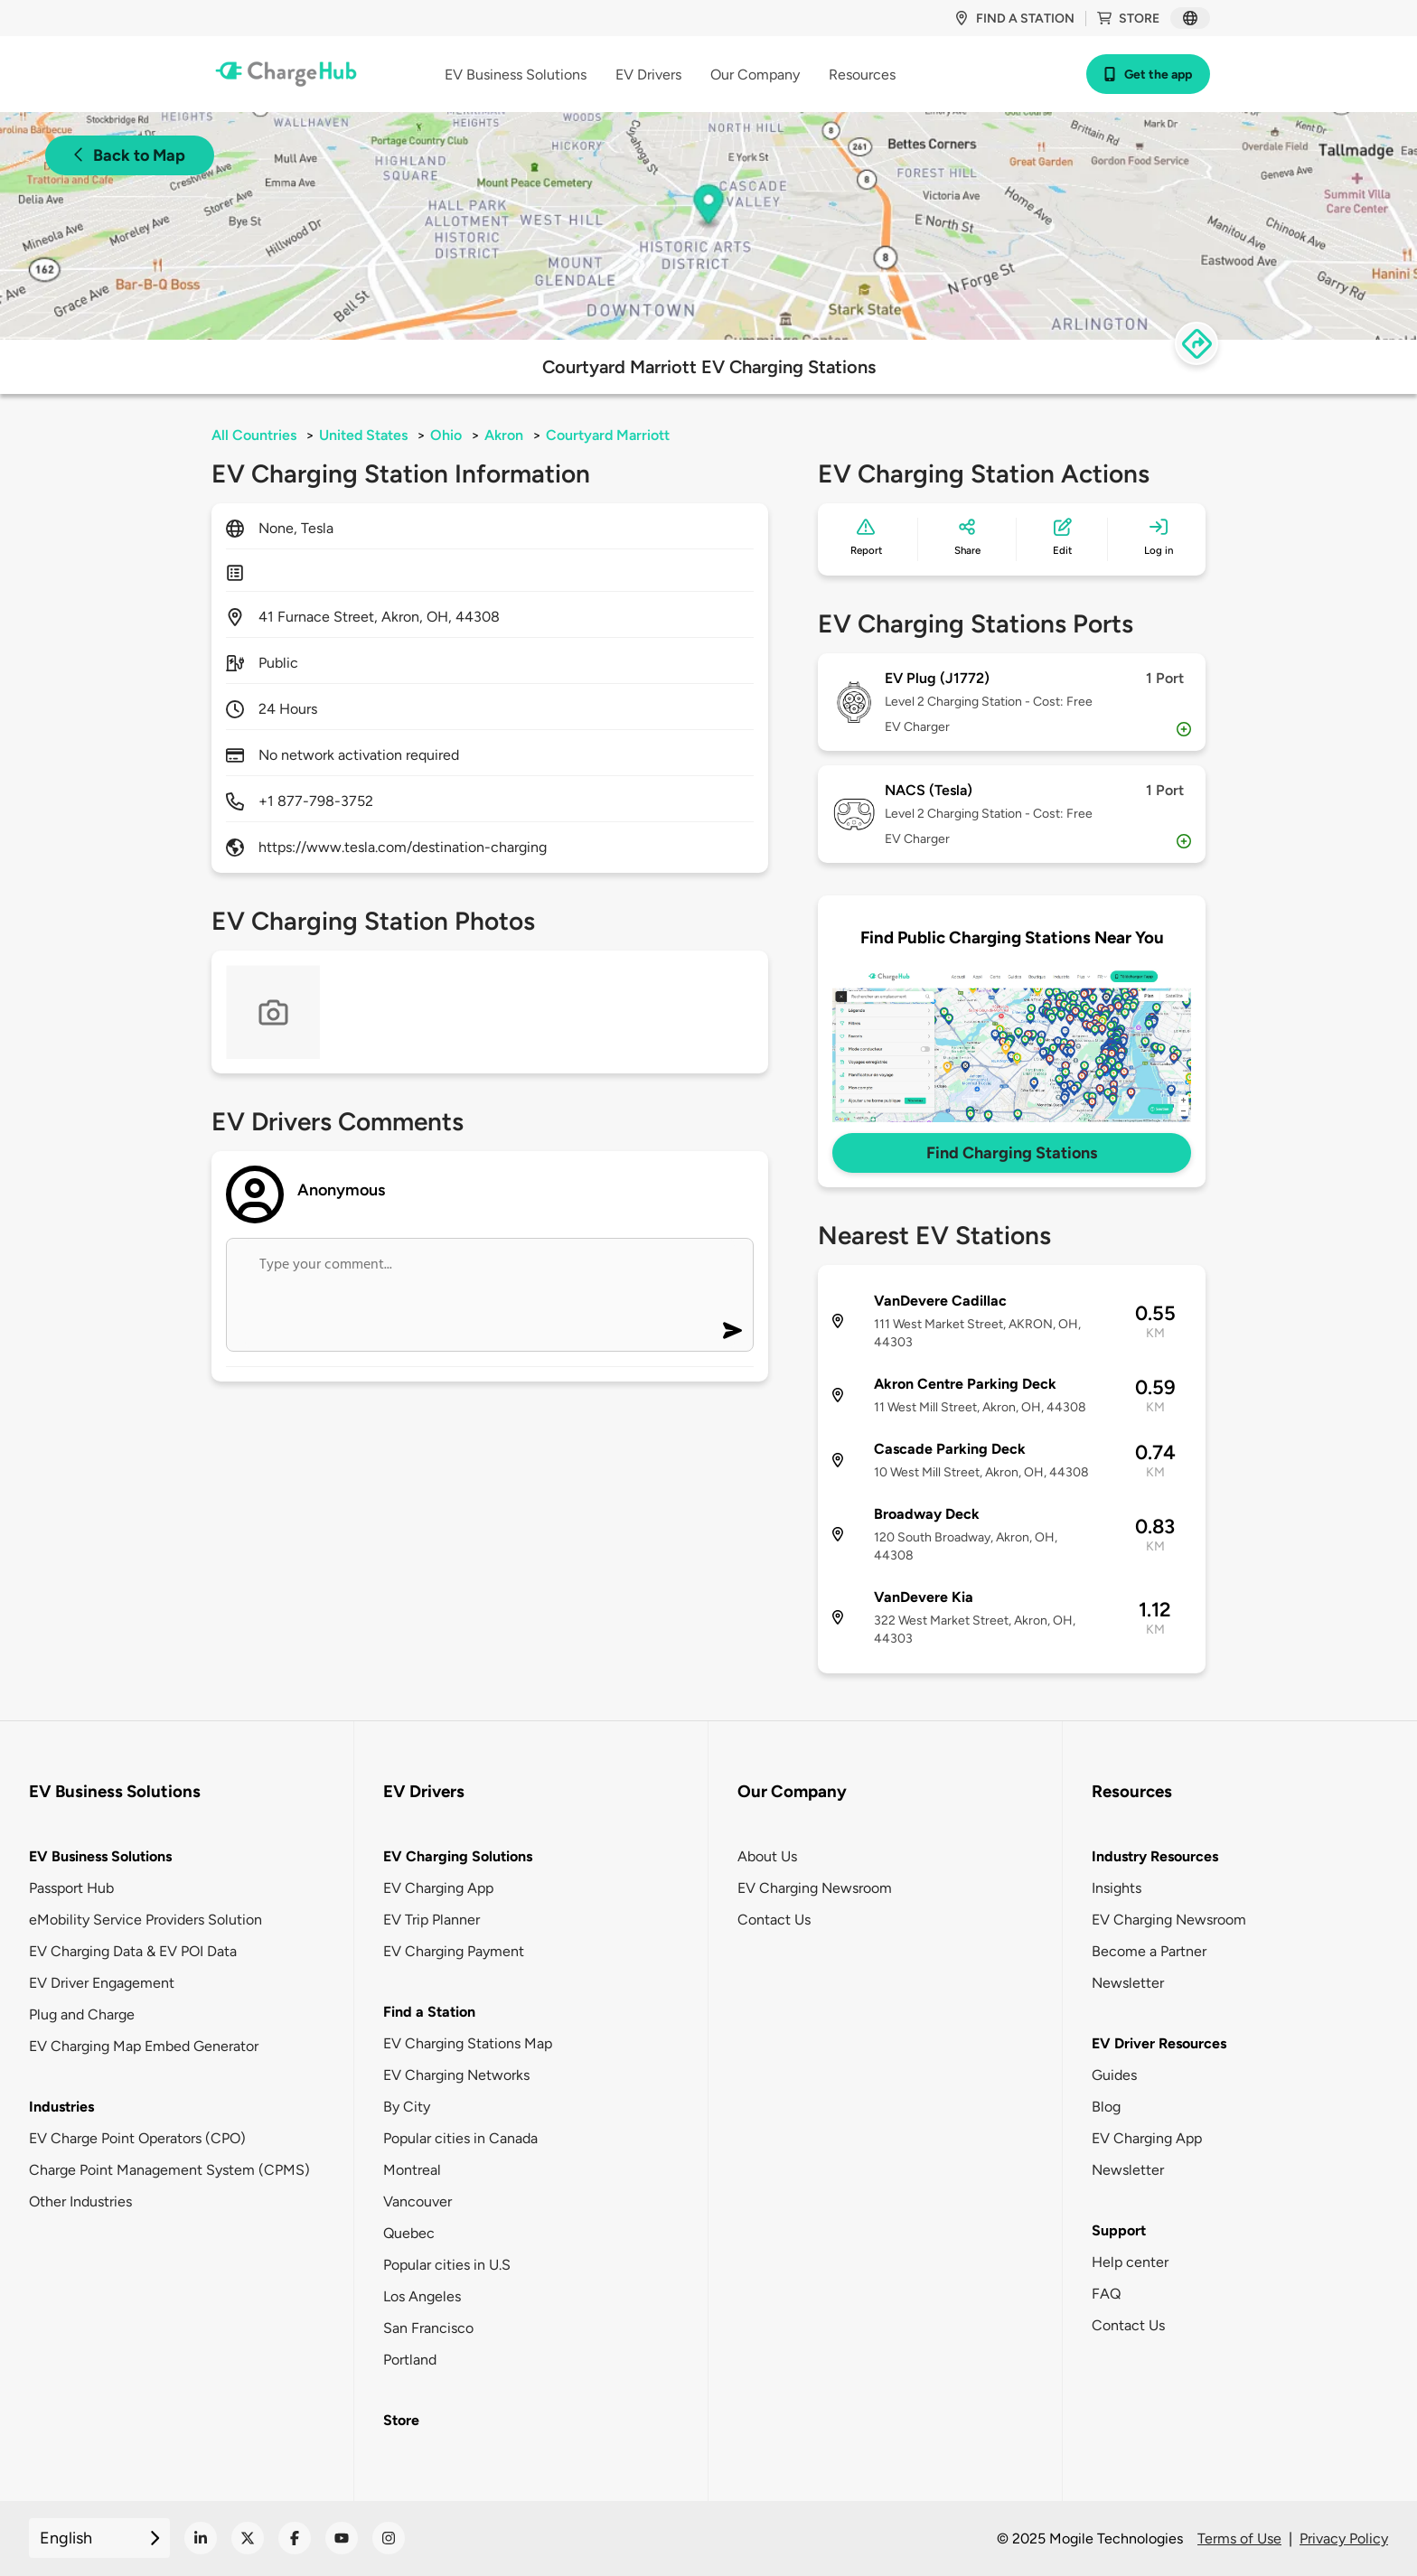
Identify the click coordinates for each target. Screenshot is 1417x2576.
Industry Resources (1155, 1856)
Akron (503, 435)
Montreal (412, 2169)
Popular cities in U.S (447, 2264)
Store (1128, 18)
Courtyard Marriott (608, 435)
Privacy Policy (1344, 2538)
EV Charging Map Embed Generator (143, 2046)
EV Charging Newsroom (814, 1888)
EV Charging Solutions (457, 1856)
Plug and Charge (82, 2014)
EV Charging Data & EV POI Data (133, 1951)
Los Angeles (422, 2296)
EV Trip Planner (431, 1919)
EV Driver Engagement (101, 1982)
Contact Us (774, 1919)
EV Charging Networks (456, 2075)
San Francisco (428, 2328)
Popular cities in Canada (460, 2138)
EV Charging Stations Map (467, 2043)
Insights (1116, 1888)
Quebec (409, 2233)
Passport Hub (71, 1888)
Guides (1114, 2075)
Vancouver (417, 2201)
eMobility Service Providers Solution (145, 1919)
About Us (767, 1856)
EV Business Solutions (100, 1856)
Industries (61, 2106)
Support (1119, 2230)
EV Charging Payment (453, 1951)
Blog (1106, 2106)
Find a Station (429, 2011)
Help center (1130, 2262)
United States (363, 435)
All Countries (253, 435)
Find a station (1014, 18)
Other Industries (80, 2201)
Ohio (446, 435)
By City (406, 2106)
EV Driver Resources (1159, 2043)
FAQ (1106, 2293)
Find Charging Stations (1011, 1153)
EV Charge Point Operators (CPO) (137, 2138)
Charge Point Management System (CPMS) (169, 2169)
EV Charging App (438, 1888)
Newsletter (1128, 1982)
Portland (409, 2359)
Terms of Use (1239, 2538)
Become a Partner (1149, 1951)
